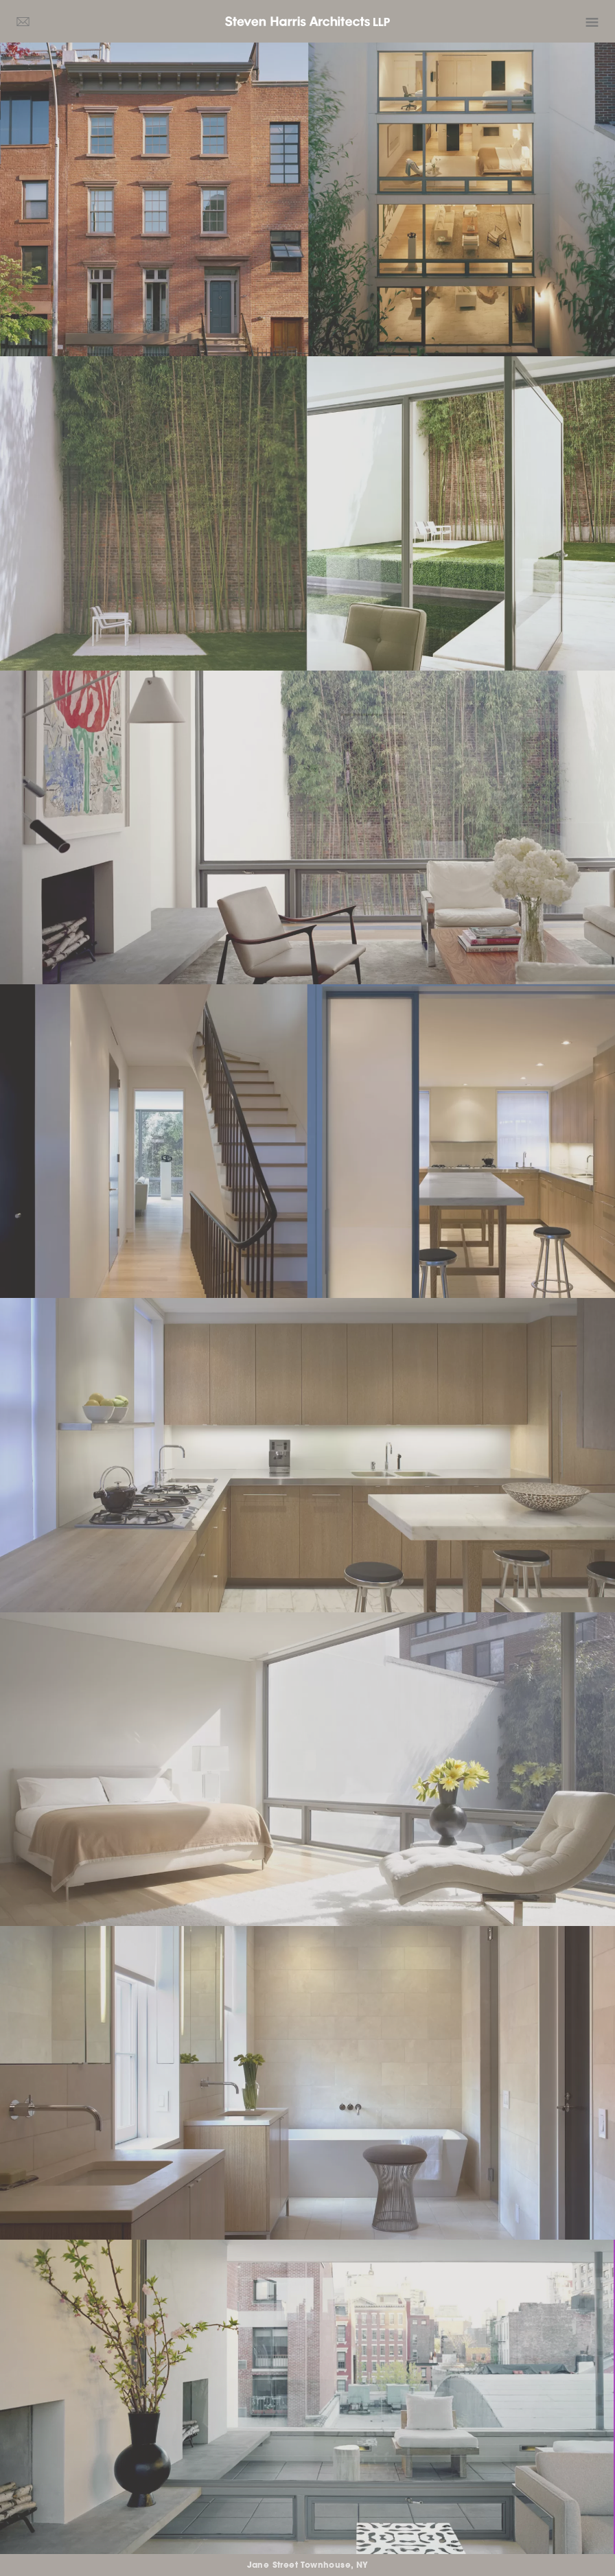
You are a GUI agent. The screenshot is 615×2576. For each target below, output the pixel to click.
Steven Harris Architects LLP (307, 21)
